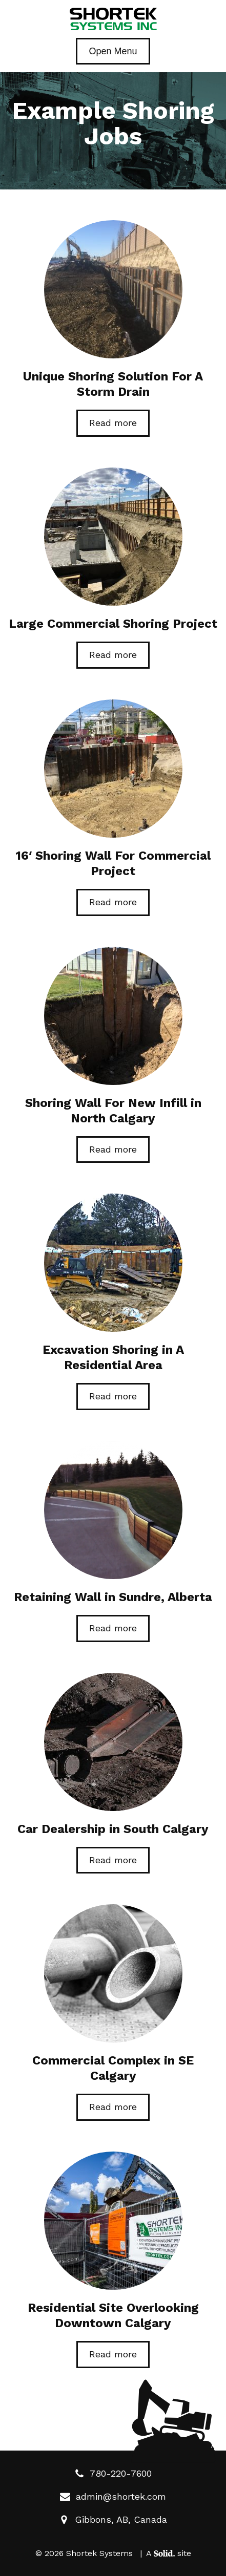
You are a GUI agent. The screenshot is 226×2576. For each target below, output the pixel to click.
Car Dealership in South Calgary (113, 1829)
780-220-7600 (113, 2473)
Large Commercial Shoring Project (113, 623)
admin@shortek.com (113, 2496)
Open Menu (113, 51)
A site (168, 2553)
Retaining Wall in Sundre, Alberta (113, 1597)
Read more (113, 422)
